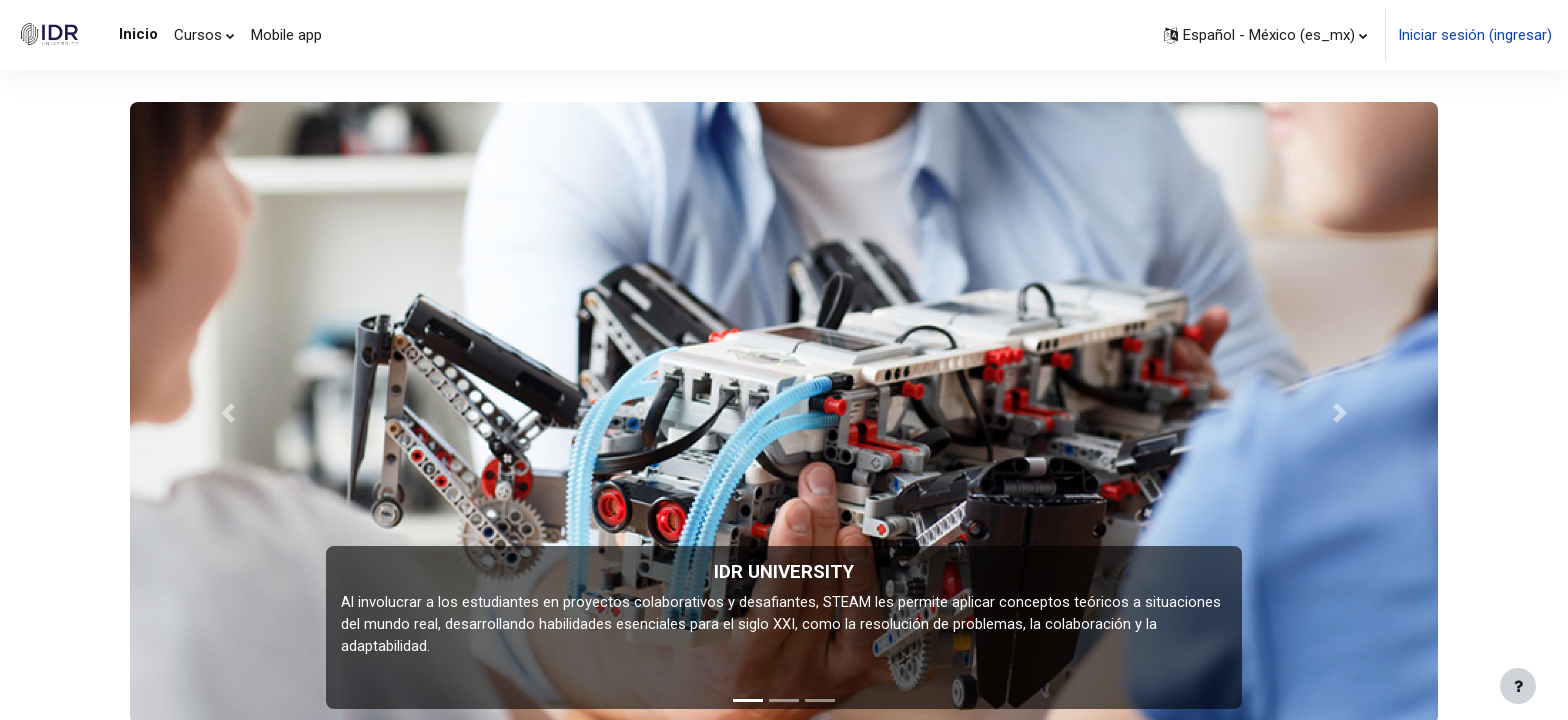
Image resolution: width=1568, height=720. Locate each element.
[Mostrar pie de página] (1518, 686)
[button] (1265, 35)
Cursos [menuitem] (198, 35)
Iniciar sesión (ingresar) (1475, 35)
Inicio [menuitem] (138, 34)
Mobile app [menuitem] (286, 35)
